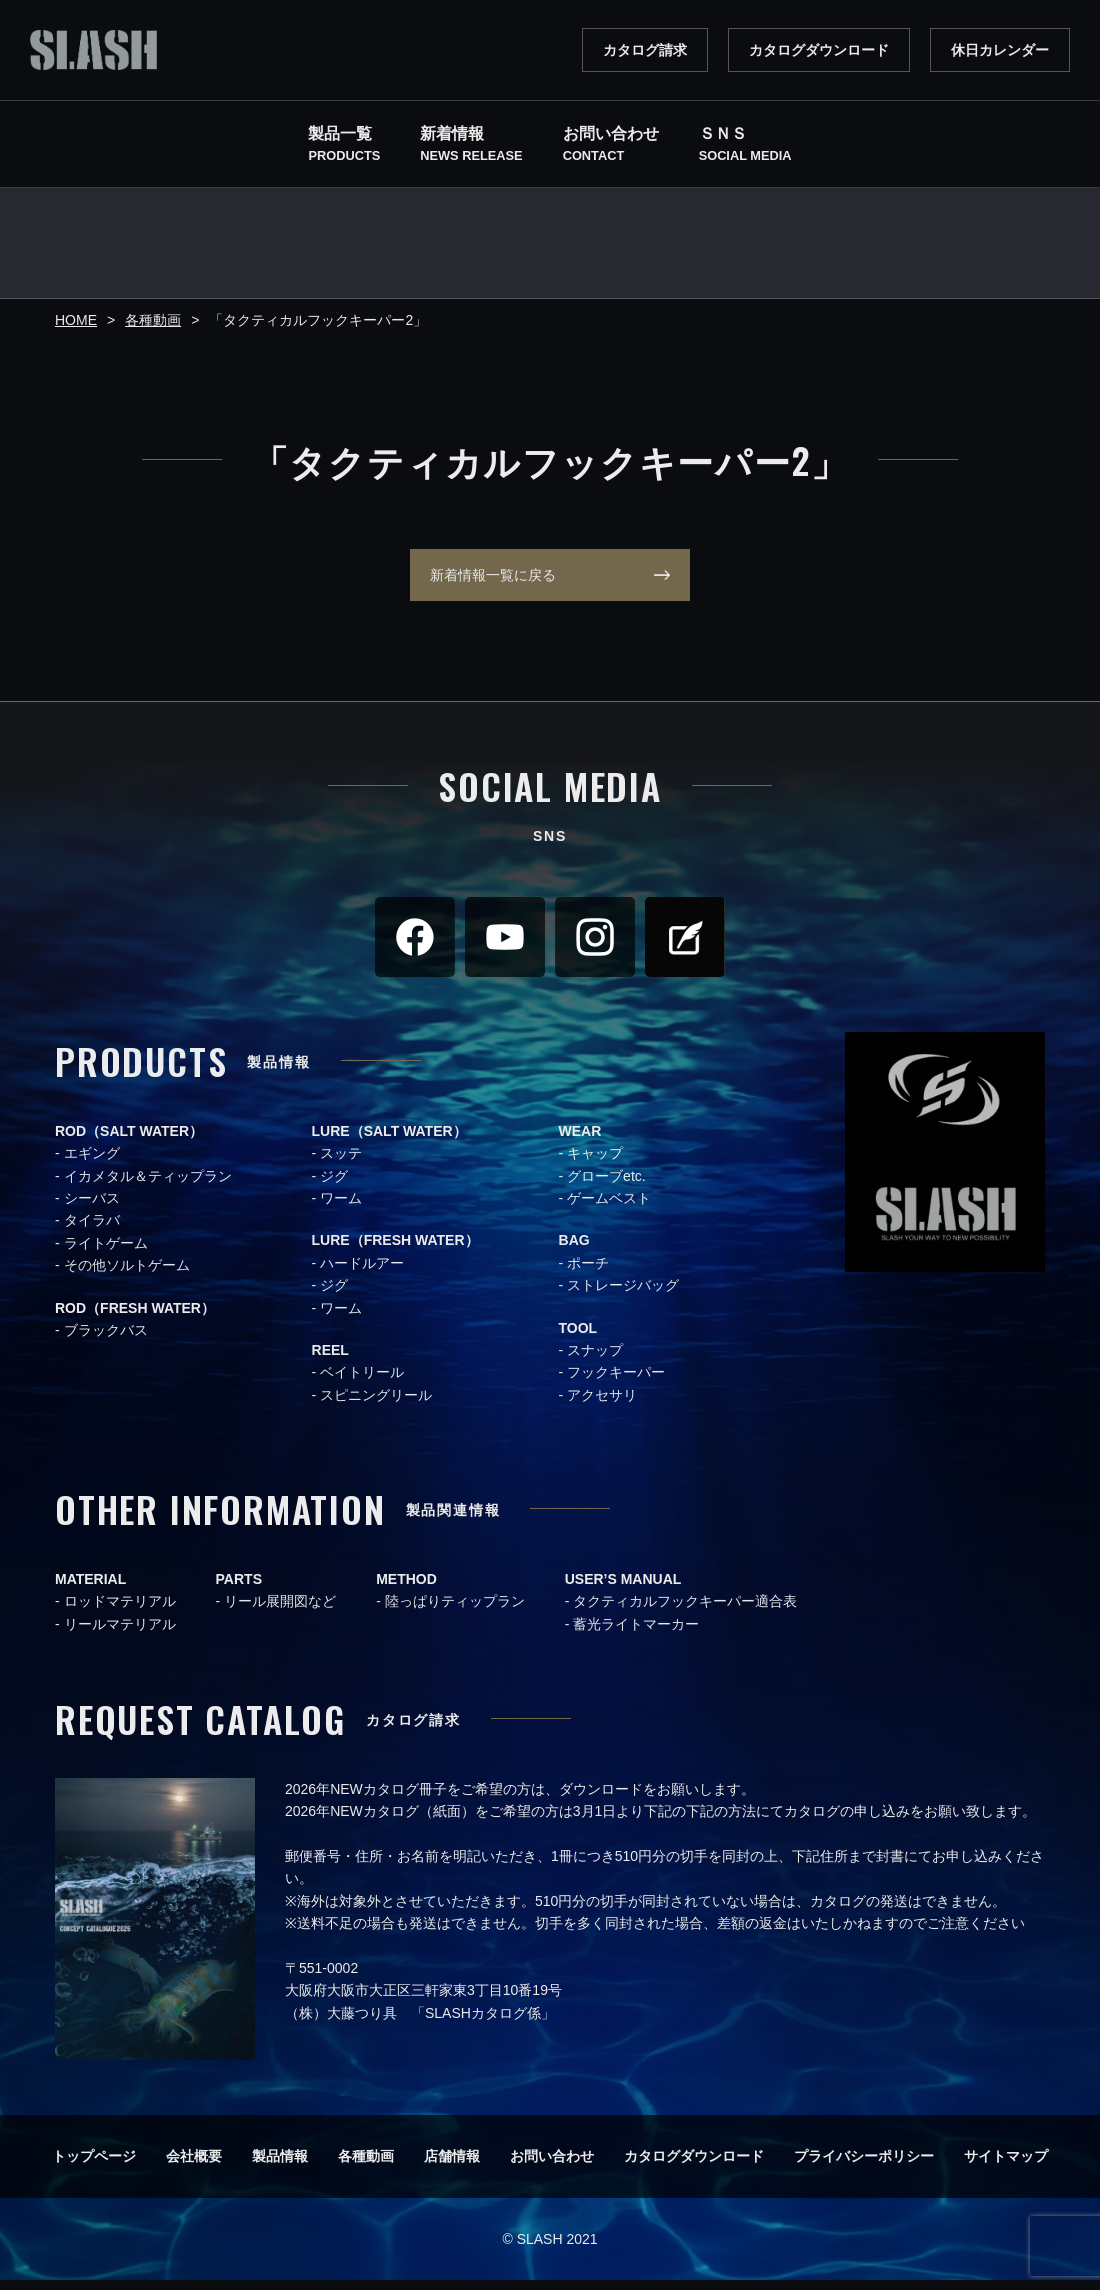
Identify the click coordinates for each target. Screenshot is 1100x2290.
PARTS (239, 1589)
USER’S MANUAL (623, 1589)
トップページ (94, 2166)
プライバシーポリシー (864, 2166)
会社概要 (194, 2166)
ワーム (341, 1208)
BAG (574, 1250)
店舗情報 (452, 2166)
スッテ (341, 1163)
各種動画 (366, 2166)
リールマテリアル (120, 1634)
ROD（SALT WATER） (129, 1141)
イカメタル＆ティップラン (148, 1186)
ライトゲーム (106, 1253)
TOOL (578, 1338)
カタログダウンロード (819, 50)
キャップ (595, 1163)
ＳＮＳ (745, 146)
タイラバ (92, 1230)
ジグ (334, 1186)
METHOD (406, 1589)
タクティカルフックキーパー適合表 (685, 1611)
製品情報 (280, 2166)
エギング (92, 1163)
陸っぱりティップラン (455, 1611)
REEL (330, 1360)
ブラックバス (106, 1340)
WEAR (580, 1141)
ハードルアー (362, 1273)
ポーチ (588, 1273)
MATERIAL (90, 1589)
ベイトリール (362, 1382)
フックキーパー (616, 1382)
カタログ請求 (645, 50)
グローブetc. (606, 1186)
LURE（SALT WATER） (389, 1141)
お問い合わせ (552, 2166)
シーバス (92, 1208)
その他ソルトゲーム (127, 1275)
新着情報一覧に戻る (483, 580)
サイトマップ (1006, 2166)
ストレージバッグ (623, 1295)
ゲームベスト (609, 1208)
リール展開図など (280, 1611)
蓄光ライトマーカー (636, 1634)
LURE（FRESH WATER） (395, 1250)
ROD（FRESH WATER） (135, 1318)
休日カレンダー (1000, 50)
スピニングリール (376, 1405)
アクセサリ (602, 1405)
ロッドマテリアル (120, 1611)
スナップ (595, 1360)
